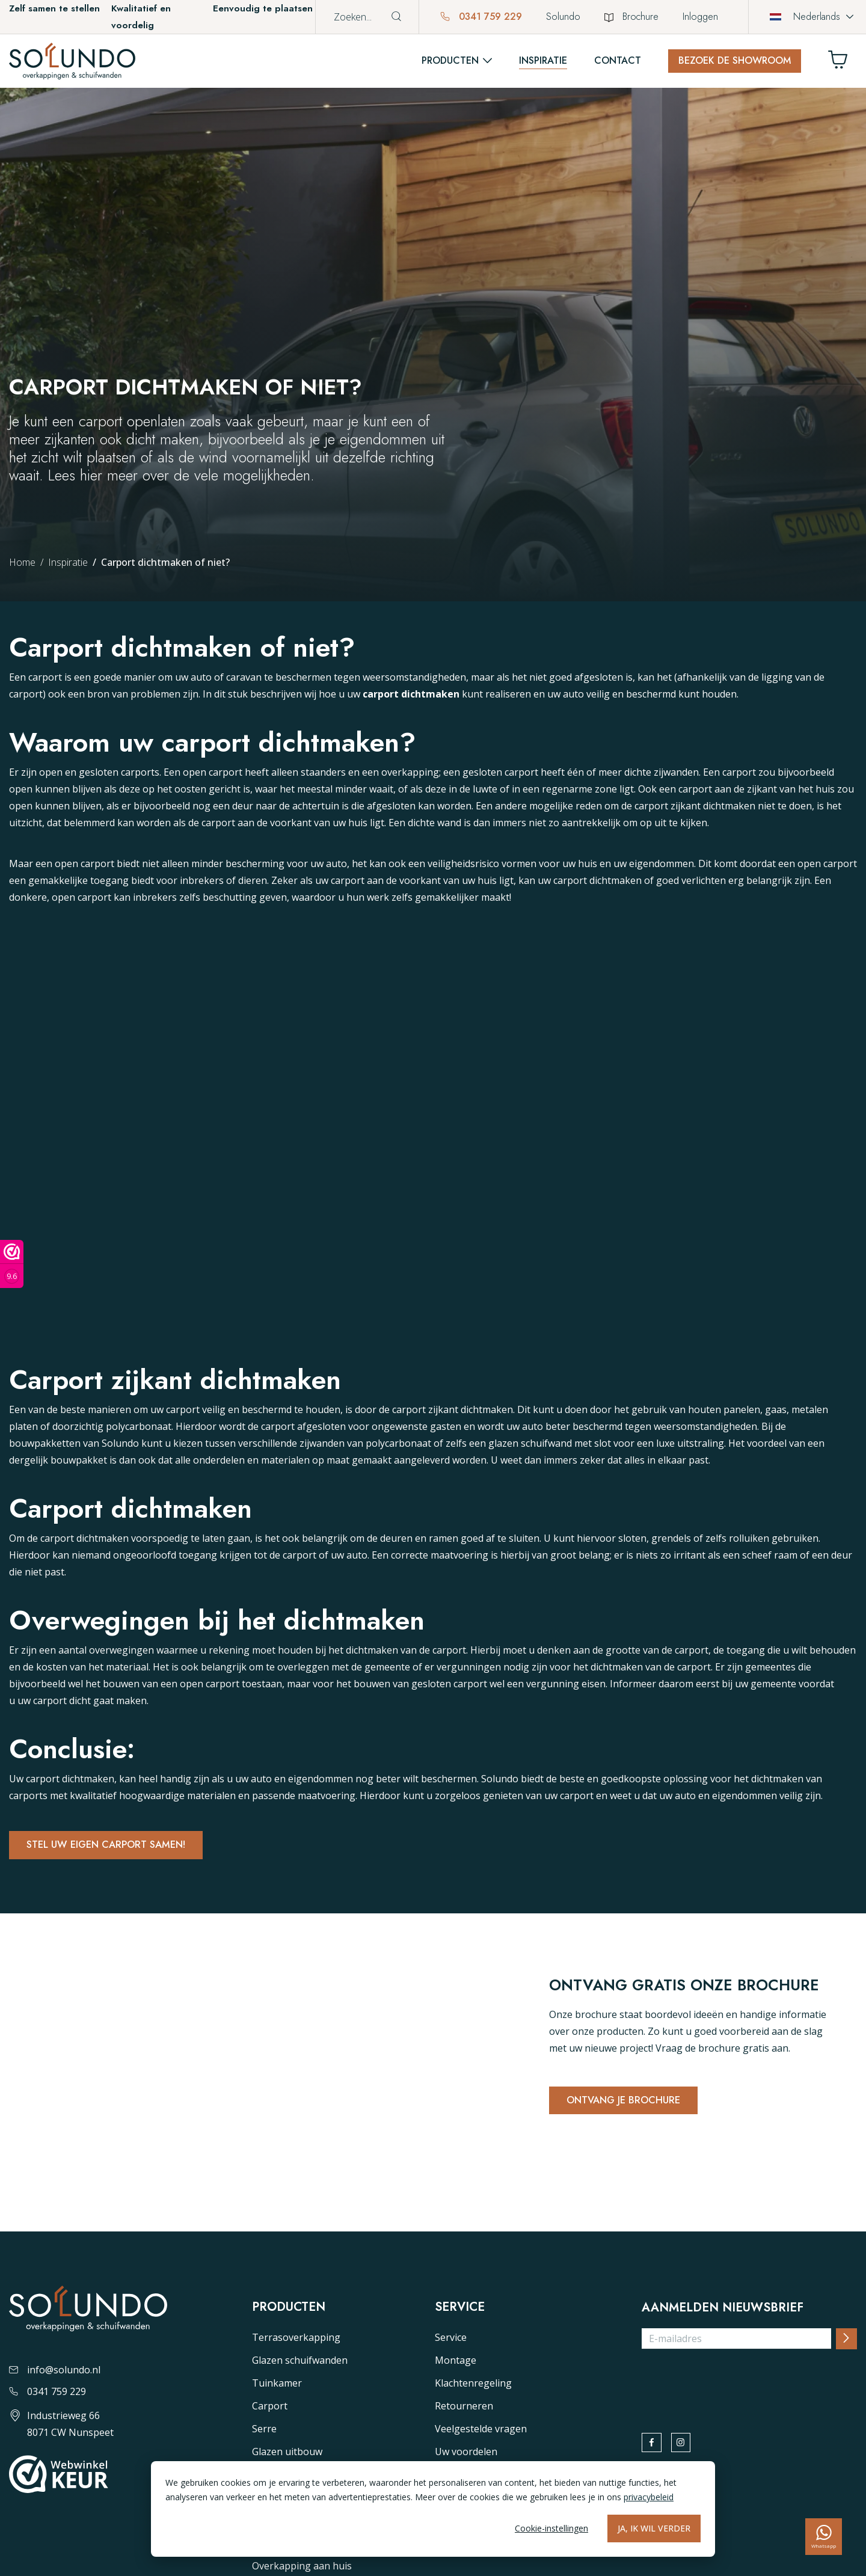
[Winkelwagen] (842, 63)
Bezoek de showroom (734, 60)
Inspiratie (543, 60)
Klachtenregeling (473, 2385)
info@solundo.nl (54, 2372)
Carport (269, 2408)
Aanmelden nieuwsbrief (722, 2310)
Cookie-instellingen (551, 2528)
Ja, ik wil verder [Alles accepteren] (654, 2528)
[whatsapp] (823, 2536)
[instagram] (689, 2448)
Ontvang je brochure (628, 2103)
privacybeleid (649, 2497)
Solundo (563, 16)
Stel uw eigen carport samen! (113, 1846)
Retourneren (464, 2408)
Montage (455, 2362)
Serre (264, 2431)
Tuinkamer (277, 2385)
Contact (617, 60)
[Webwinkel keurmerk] (11, 1264)
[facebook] (654, 2448)
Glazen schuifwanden (300, 2362)
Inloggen (700, 16)
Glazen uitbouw (287, 2454)
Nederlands (805, 16)
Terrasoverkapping (296, 2339)
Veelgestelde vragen (481, 2431)
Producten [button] (450, 60)
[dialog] (433, 2509)
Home (22, 562)
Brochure (631, 16)
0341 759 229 (481, 16)
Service (451, 2339)
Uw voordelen (466, 2454)
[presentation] (733, 2384)
